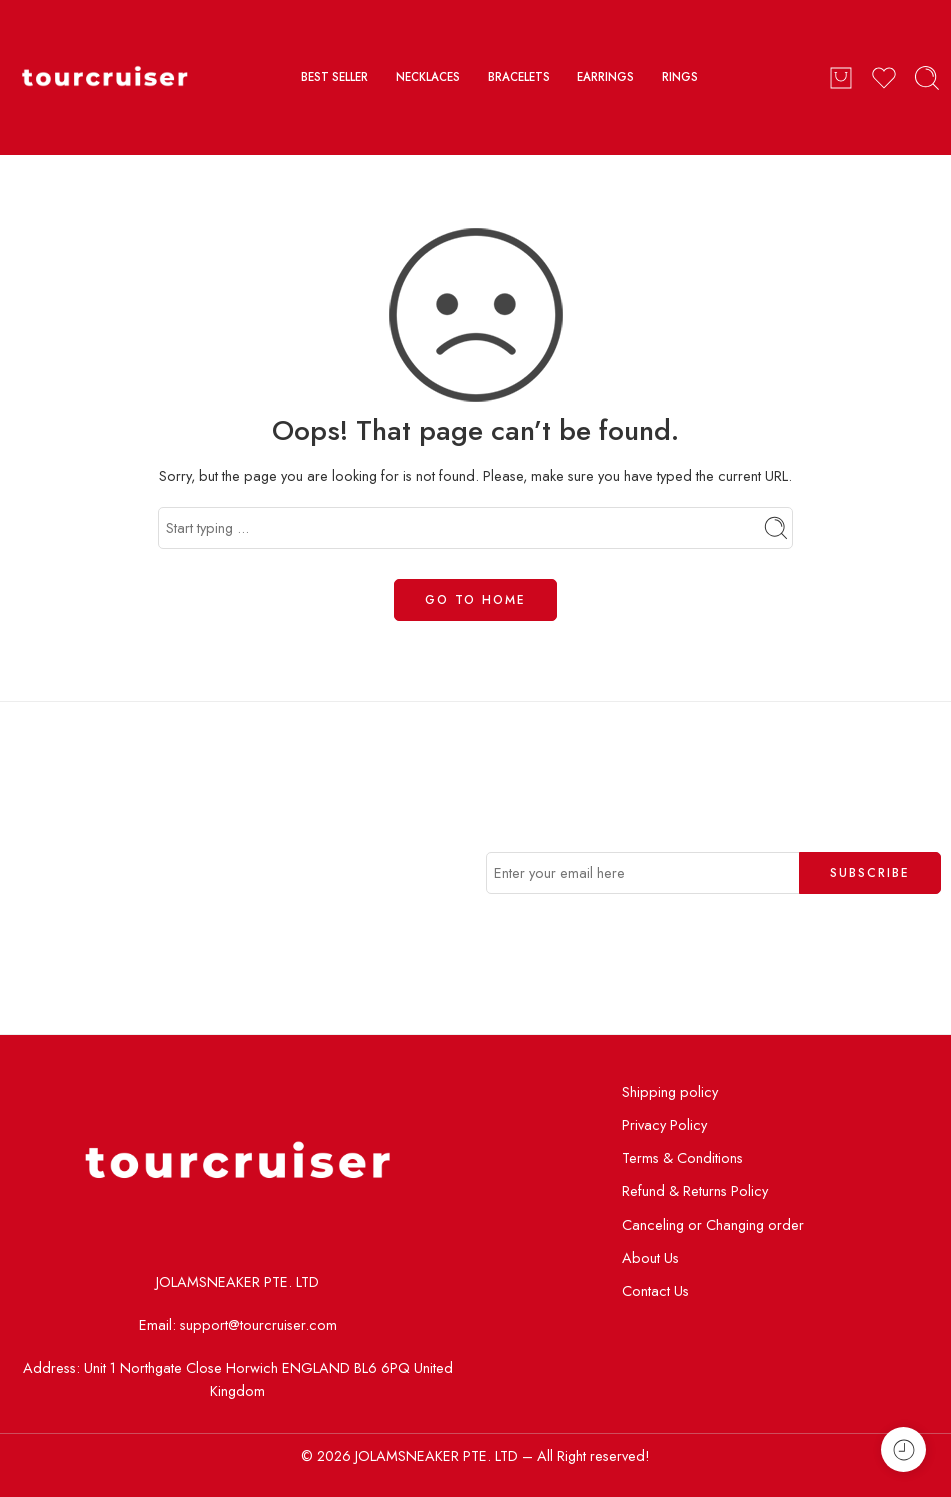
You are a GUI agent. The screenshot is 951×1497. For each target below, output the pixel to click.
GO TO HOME (475, 600)
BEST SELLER (334, 77)
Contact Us (655, 1290)
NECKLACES (428, 77)
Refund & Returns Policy (695, 1190)
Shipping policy (670, 1091)
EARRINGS (605, 77)
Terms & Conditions (682, 1157)
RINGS (680, 77)
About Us (650, 1257)
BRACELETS (519, 77)
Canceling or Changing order (713, 1224)
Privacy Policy (664, 1124)
